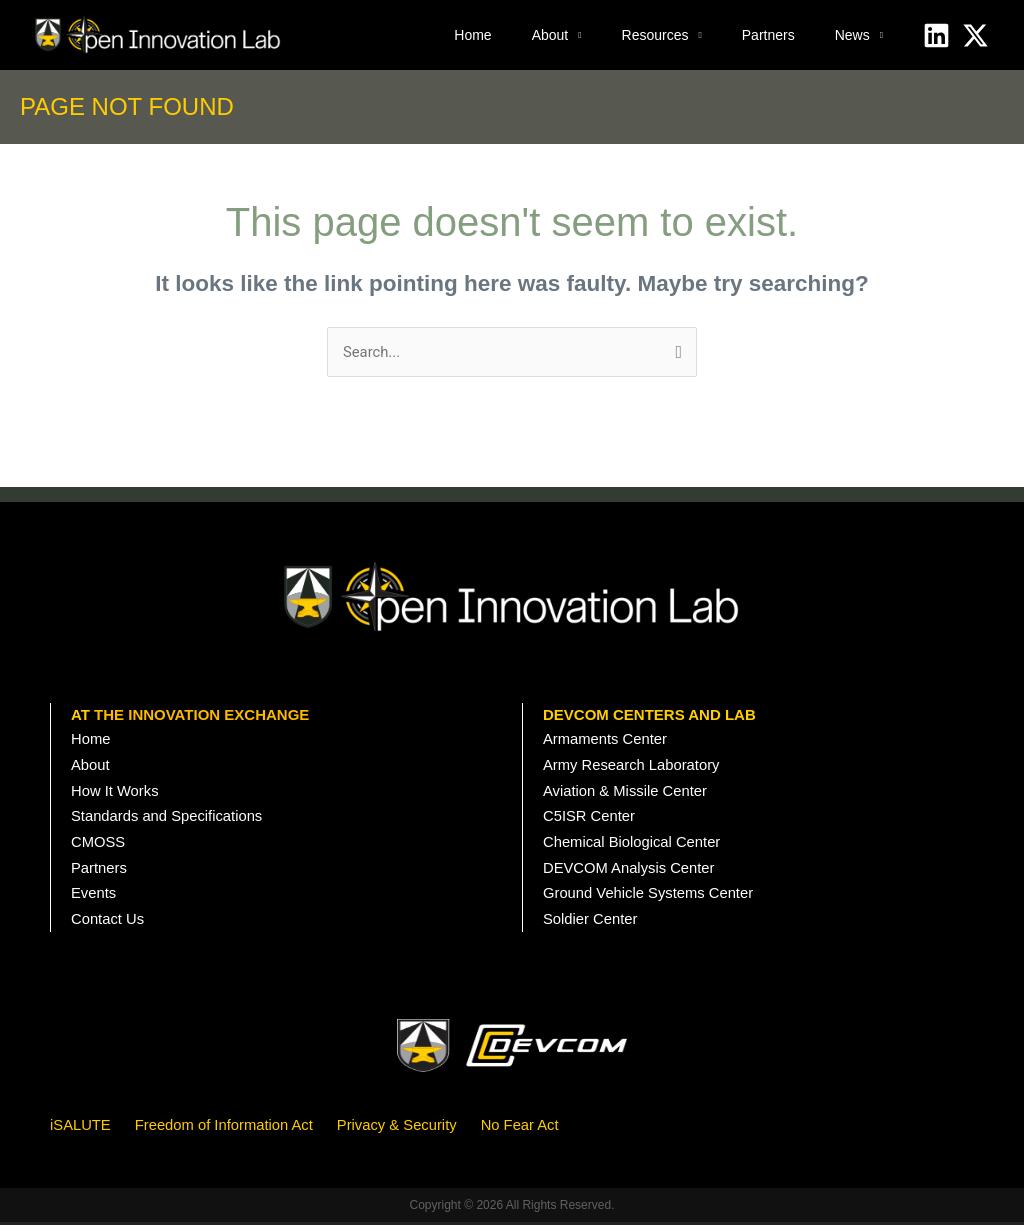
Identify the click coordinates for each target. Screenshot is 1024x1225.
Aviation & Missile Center (626, 792)
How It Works (115, 792)
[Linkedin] (936, 35)
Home (472, 35)
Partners (768, 35)
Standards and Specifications (168, 818)
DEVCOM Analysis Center (630, 870)
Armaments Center (606, 740)
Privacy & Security (402, 1127)
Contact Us (108, 922)
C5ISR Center (589, 818)
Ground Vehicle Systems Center (649, 896)
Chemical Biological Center (633, 844)
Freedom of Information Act (226, 1127)
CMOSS (98, 844)
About (550, 35)
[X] (975, 35)
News (852, 35)
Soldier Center (591, 922)
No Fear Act (525, 1127)
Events (94, 896)
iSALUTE (81, 1127)
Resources (655, 35)
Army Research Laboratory (632, 766)
